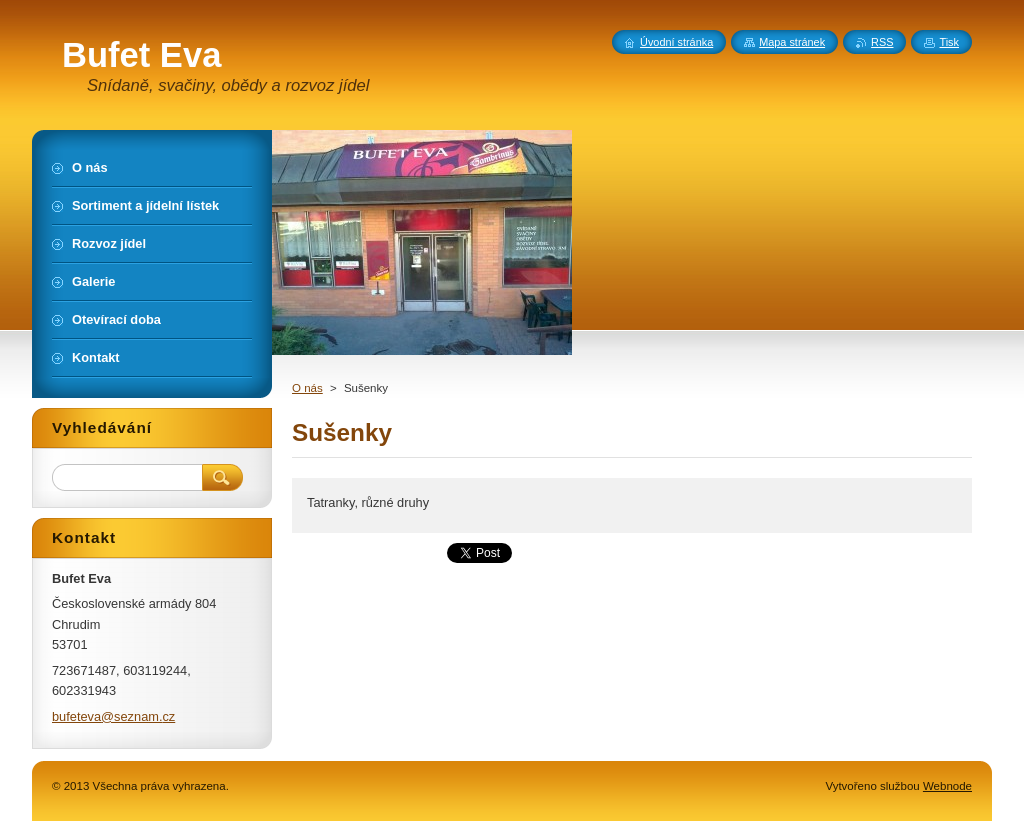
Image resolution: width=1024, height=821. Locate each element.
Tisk (949, 42)
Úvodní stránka (676, 42)
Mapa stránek (792, 42)
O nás (307, 388)
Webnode (947, 786)
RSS (882, 42)
